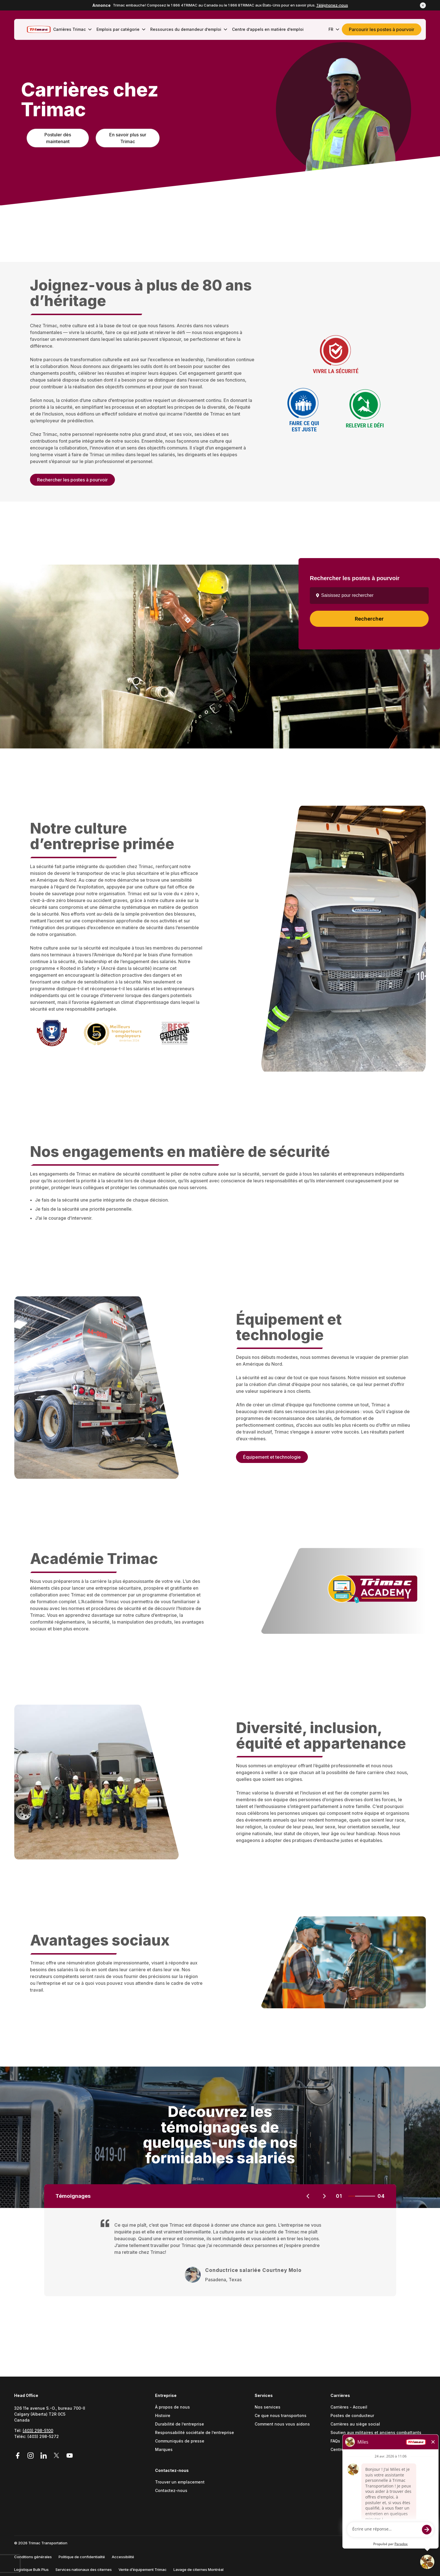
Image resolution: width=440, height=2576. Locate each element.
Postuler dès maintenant (57, 138)
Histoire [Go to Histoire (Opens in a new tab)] (162, 2416)
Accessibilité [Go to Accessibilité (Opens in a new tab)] (123, 2557)
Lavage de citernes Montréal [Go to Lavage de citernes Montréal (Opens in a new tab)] (198, 2569)
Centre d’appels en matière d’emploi (366, 2450)
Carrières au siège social (355, 2424)
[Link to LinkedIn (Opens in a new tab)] (44, 2456)
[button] (423, 5)
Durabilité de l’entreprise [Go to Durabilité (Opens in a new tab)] (179, 2424)
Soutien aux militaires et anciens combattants (375, 2433)
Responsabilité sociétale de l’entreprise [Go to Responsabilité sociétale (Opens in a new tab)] (194, 2433)
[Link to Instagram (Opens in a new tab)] (31, 2456)
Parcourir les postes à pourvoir (381, 29)
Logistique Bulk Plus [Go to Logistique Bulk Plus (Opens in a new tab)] (31, 2569)
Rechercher (369, 619)
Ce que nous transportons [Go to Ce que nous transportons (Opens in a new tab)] (280, 2416)
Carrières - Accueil (348, 2407)
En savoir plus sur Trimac (127, 138)
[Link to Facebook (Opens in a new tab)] (19, 2456)
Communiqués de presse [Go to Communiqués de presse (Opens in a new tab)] (179, 2441)
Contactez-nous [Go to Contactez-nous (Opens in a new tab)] (171, 2491)
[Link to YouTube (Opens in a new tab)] (69, 2456)
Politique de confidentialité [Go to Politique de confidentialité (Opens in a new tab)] (82, 2557)
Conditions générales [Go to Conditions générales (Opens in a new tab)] (33, 2557)
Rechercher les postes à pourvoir (72, 480)
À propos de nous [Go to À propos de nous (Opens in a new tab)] (172, 2407)
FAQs (335, 2441)
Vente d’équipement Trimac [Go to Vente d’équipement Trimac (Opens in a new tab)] (143, 2569)
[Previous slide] (308, 2196)
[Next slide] (324, 2196)
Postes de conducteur (352, 2416)
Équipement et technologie (272, 1458)
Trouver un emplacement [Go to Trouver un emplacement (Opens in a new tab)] (180, 2482)
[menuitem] (71, 29)
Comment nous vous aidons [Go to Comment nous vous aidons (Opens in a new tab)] (282, 2424)
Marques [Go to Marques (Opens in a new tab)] (164, 2450)
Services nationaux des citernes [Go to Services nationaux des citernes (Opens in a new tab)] (83, 2569)
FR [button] (334, 29)
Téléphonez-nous (332, 5)
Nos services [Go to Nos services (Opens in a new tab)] (267, 2407)
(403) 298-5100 (38, 2430)
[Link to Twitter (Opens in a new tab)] (57, 2456)
